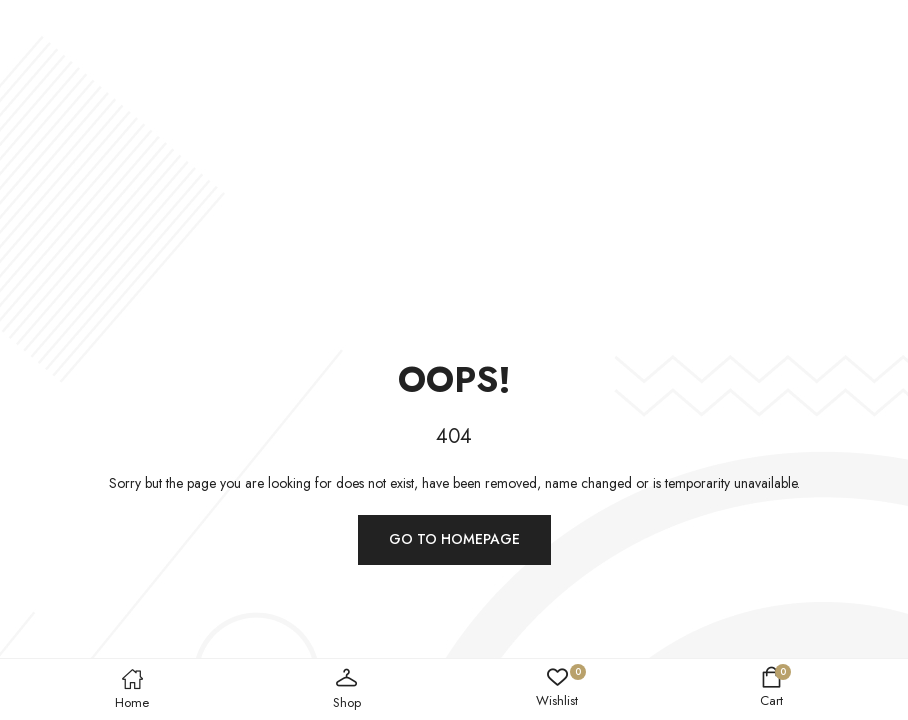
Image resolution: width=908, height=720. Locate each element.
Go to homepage (454, 539)
